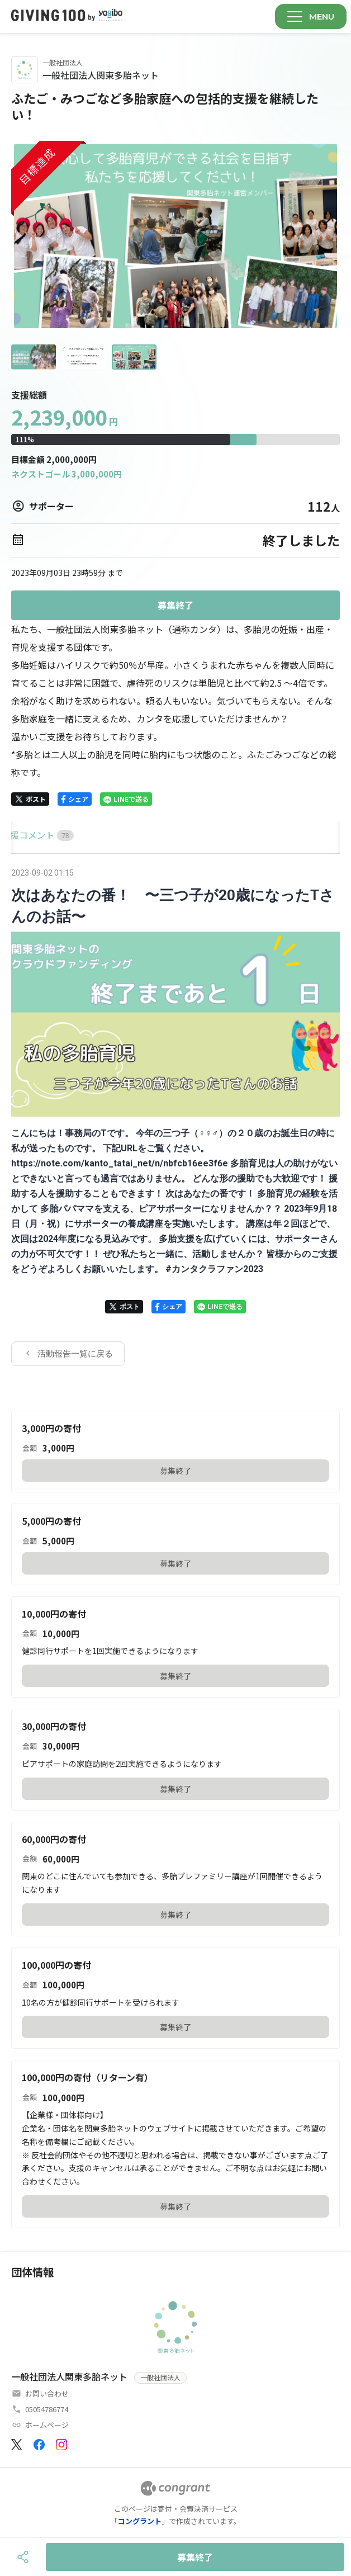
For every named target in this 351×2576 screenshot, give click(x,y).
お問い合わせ (47, 2393)
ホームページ (47, 2424)
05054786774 (46, 2409)
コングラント (140, 2521)
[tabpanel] (175, 1116)
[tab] (24, 835)
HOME (24, 835)
